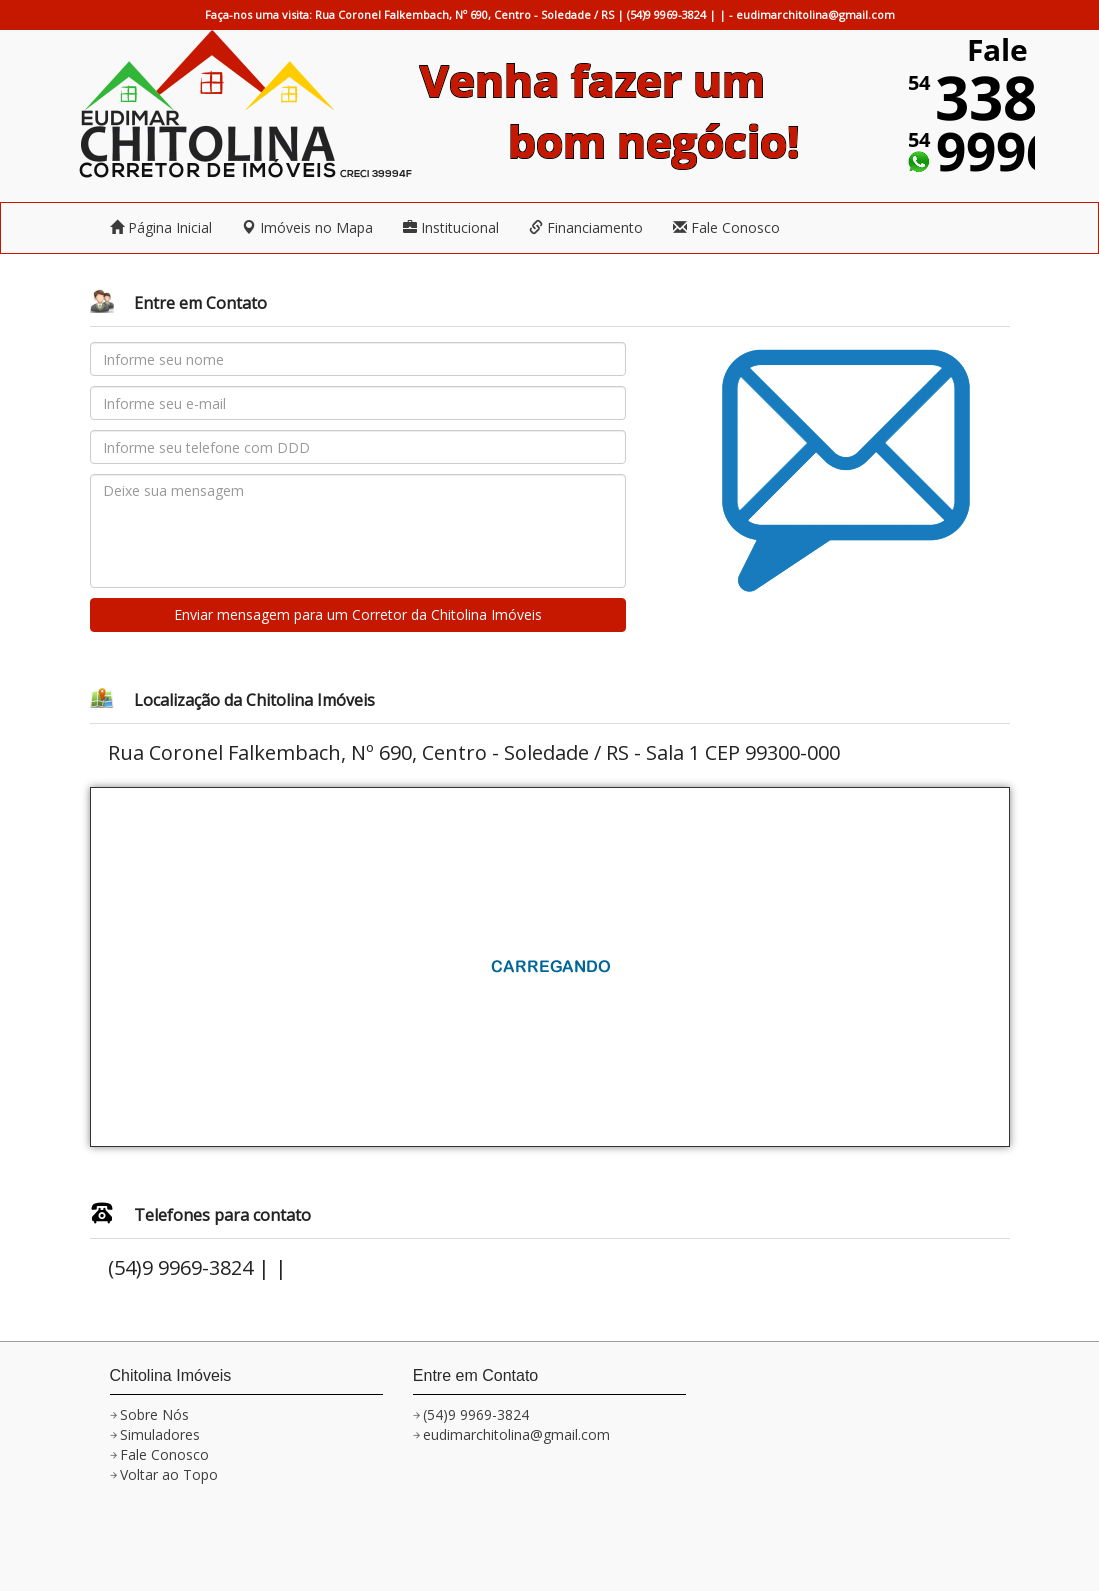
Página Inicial (161, 227)
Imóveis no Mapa (307, 227)
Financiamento (586, 227)
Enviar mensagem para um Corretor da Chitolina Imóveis (358, 614)
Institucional (451, 227)
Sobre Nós (154, 1414)
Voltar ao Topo (169, 1474)
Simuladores (160, 1434)
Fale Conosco (726, 227)
